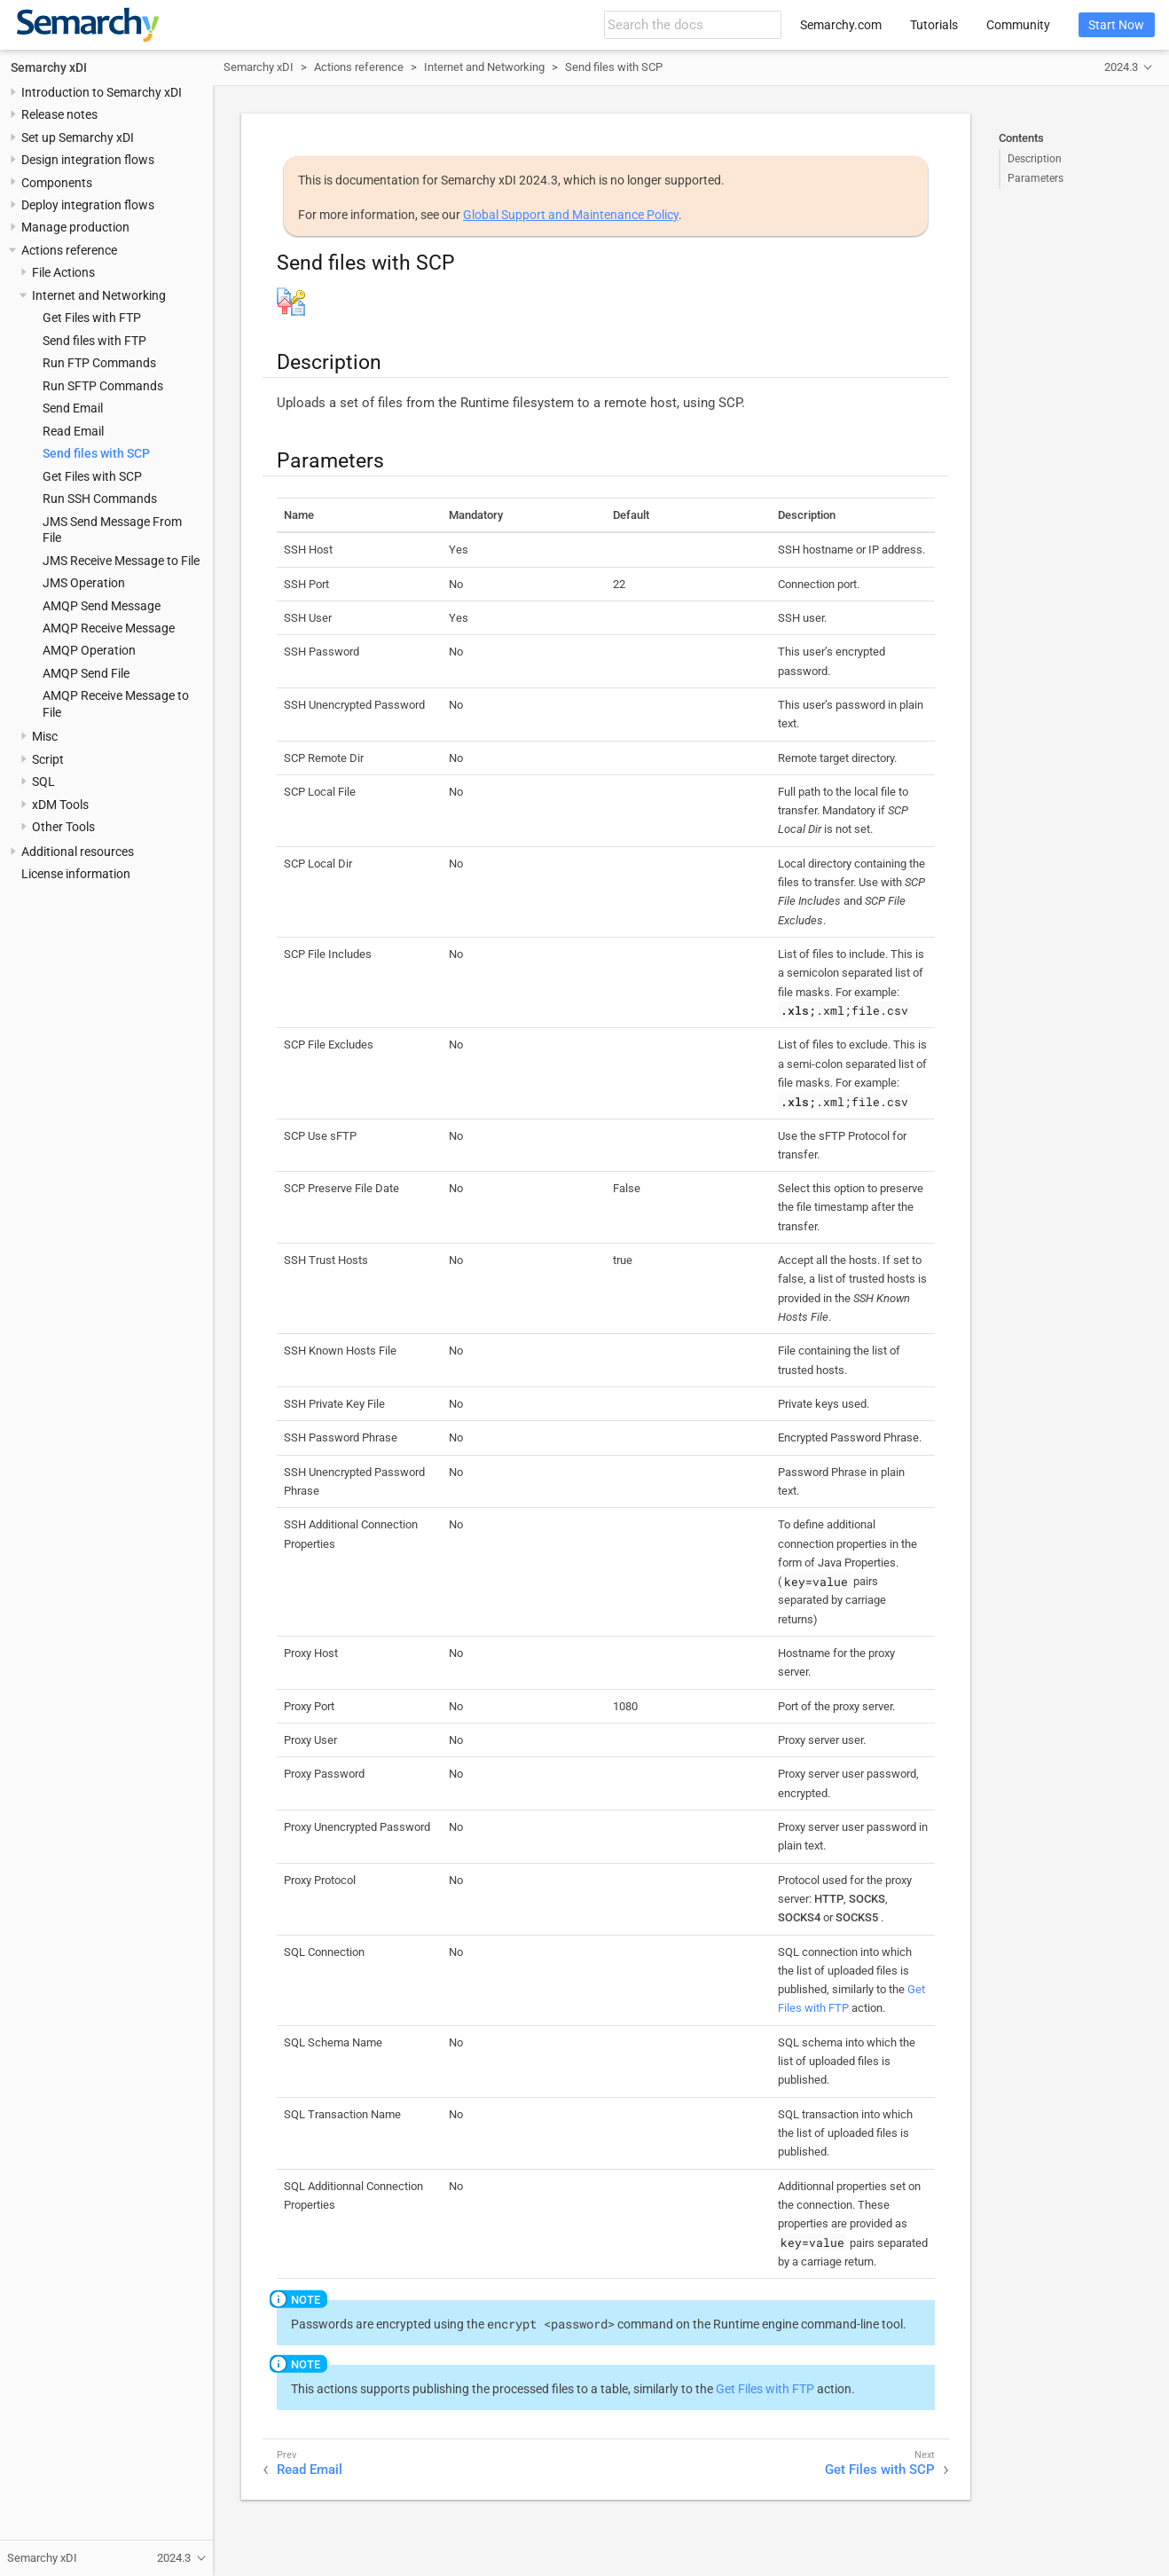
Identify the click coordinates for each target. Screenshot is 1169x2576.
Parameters (1035, 178)
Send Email (73, 408)
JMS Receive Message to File (121, 561)
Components (56, 183)
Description (1035, 159)
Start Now (1116, 25)
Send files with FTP (94, 341)
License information (75, 874)
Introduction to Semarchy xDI (101, 92)
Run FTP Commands (99, 363)
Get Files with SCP (92, 476)
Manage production (75, 227)
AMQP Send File (86, 673)
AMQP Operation (89, 650)
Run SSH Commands (100, 498)
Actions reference (69, 250)
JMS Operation (84, 583)
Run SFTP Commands (103, 386)
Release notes (59, 114)
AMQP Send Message (102, 606)
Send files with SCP (96, 453)
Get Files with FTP (92, 317)
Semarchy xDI (49, 67)
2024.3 (1121, 67)
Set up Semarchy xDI (77, 137)
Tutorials (934, 25)
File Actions (63, 272)
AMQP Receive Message (109, 628)
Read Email (73, 431)
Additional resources (77, 851)
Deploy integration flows (87, 205)
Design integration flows (87, 160)
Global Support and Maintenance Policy (571, 215)
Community (1018, 25)
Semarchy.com (841, 25)
